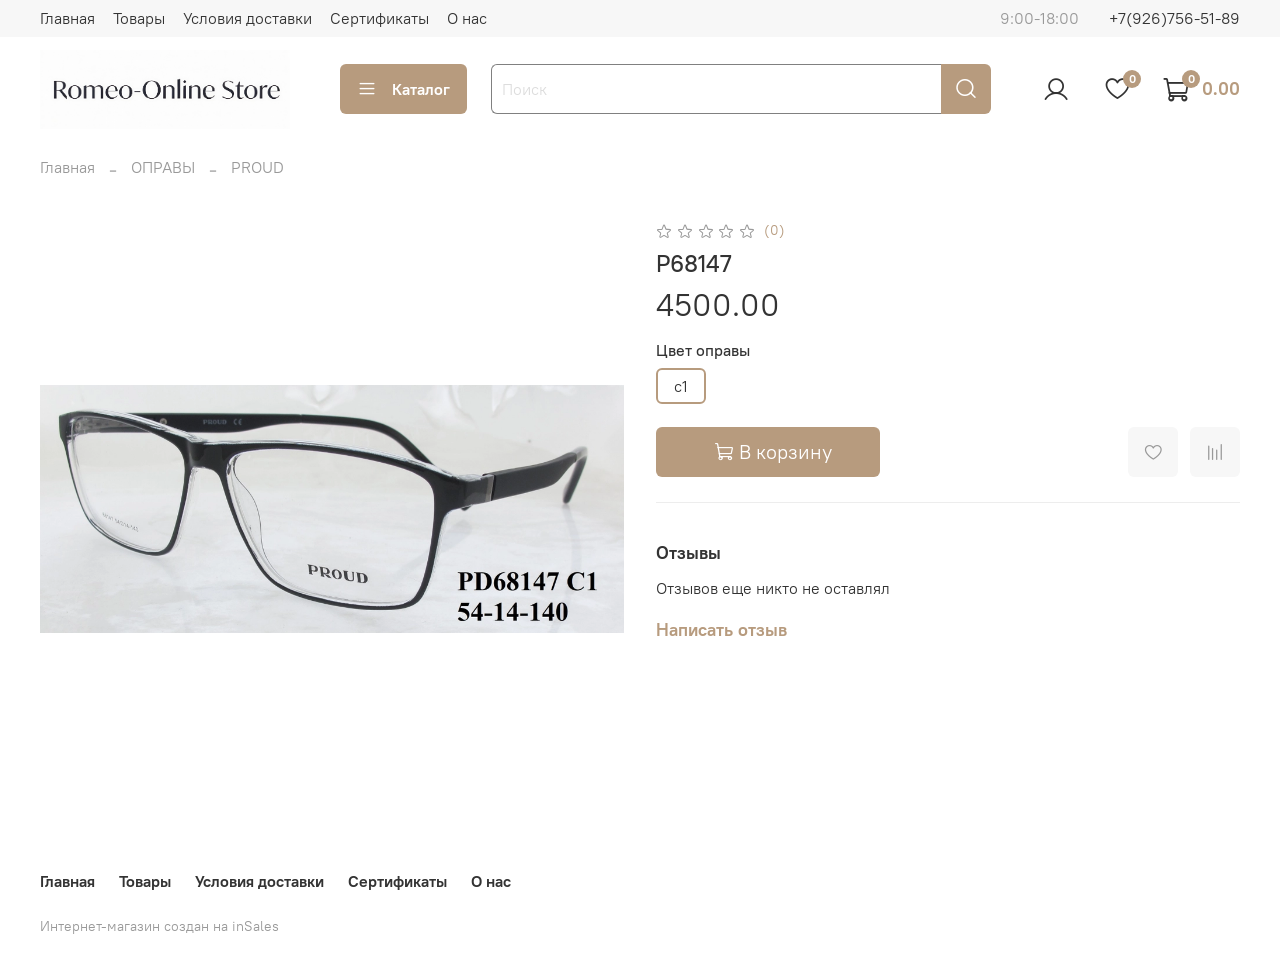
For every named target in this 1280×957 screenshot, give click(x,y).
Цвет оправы (703, 350)
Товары (139, 18)
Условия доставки (247, 18)
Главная (67, 18)
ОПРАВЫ (163, 167)
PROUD (257, 167)
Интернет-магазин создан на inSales (159, 926)
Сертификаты (379, 18)
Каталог (403, 89)
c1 (681, 386)
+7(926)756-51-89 (1174, 18)
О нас (467, 18)
